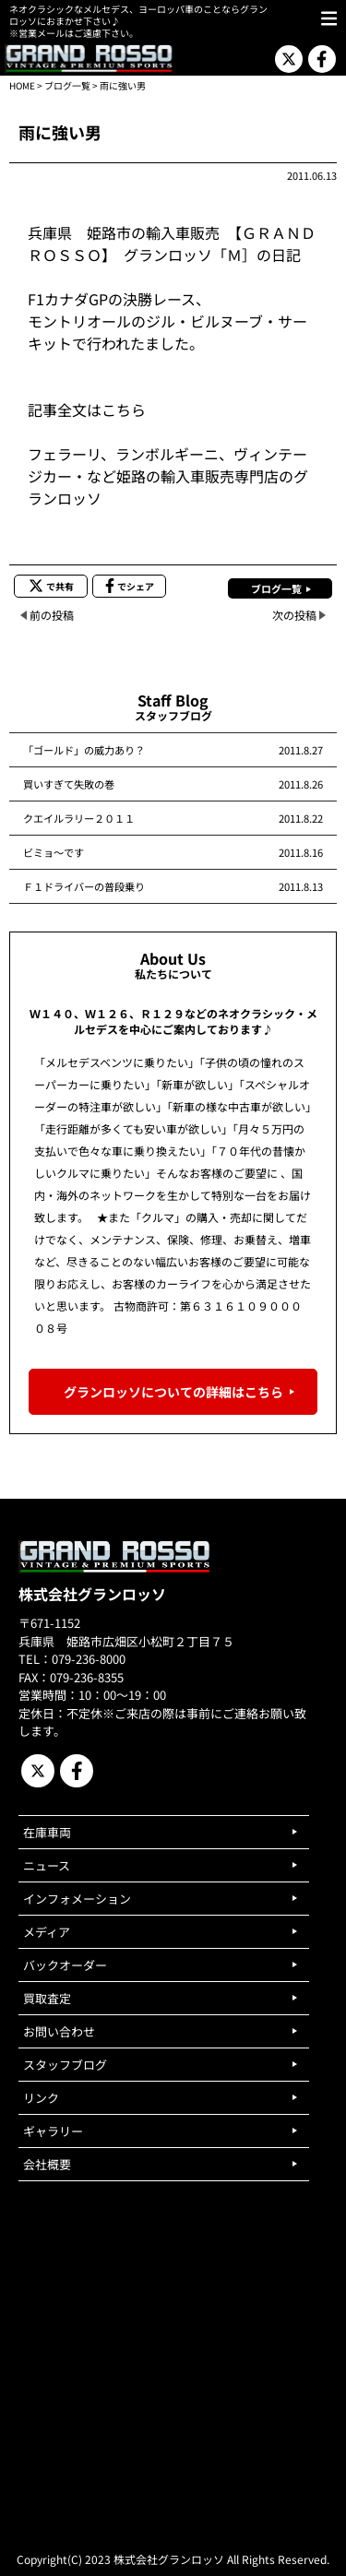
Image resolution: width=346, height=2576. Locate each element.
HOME (22, 85)
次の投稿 (294, 615)
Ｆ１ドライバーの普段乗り (84, 886)
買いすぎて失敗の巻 (68, 784)
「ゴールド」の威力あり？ (84, 749)
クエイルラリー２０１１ (79, 818)
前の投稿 (52, 615)
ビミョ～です (53, 852)
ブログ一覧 (67, 85)
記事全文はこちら (87, 409)
